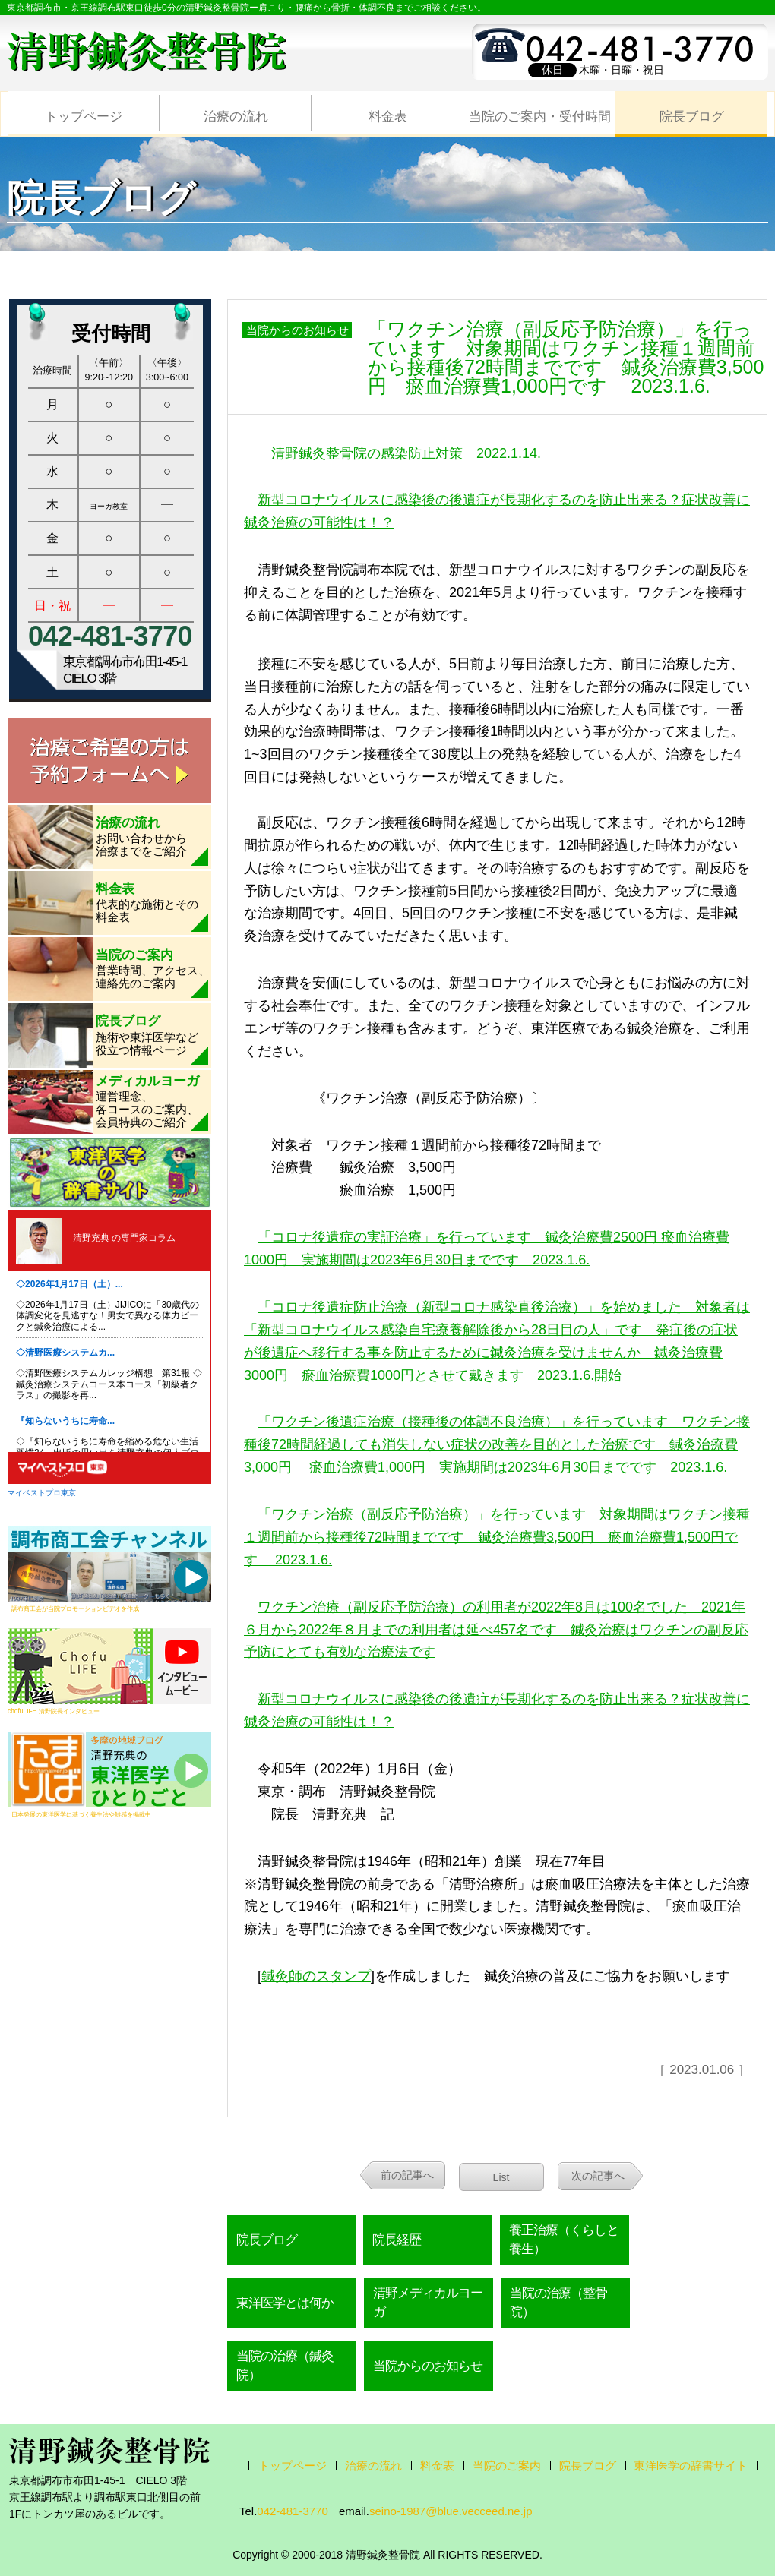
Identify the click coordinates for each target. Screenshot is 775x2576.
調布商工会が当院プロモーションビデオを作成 (75, 1608)
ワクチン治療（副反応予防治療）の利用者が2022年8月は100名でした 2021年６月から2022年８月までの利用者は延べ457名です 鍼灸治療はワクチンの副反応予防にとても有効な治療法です (496, 1629)
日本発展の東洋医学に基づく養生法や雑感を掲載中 (81, 1814)
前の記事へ (407, 2175)
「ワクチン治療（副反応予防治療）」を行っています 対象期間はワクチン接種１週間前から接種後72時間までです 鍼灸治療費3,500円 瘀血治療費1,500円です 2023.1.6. (497, 1537)
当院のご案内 (507, 2465)
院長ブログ (692, 116)
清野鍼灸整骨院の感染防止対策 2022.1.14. (406, 453)
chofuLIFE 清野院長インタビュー (54, 1711)
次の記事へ (598, 2176)
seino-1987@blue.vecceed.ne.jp (451, 2511)
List (501, 2177)
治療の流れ (236, 116)
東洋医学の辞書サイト (691, 2465)
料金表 (388, 116)
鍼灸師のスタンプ (316, 1976)
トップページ (83, 116)
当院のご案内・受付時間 (540, 116)
